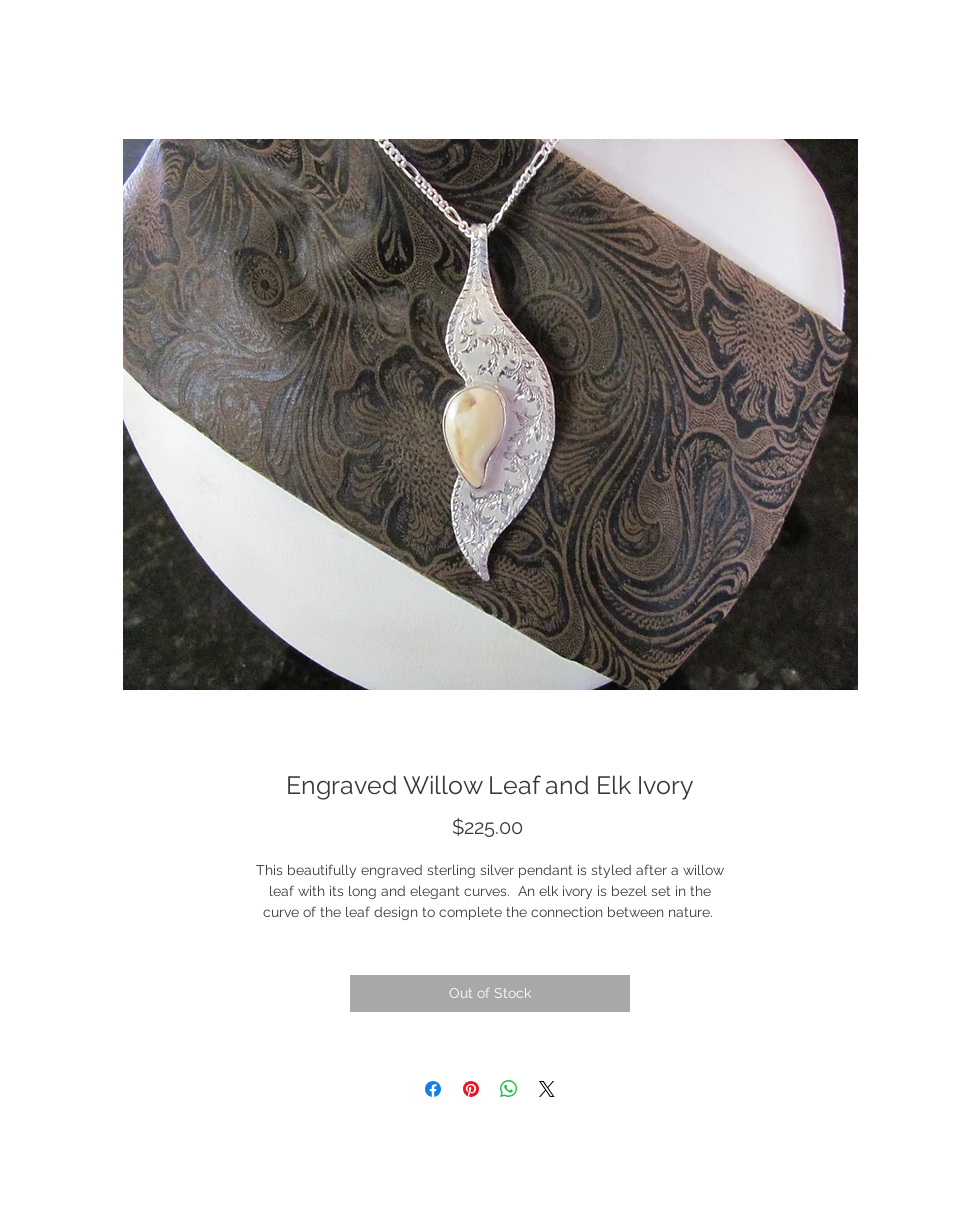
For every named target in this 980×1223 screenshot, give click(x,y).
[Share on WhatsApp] (509, 1089)
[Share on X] (547, 1089)
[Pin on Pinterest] (471, 1089)
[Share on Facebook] (433, 1089)
